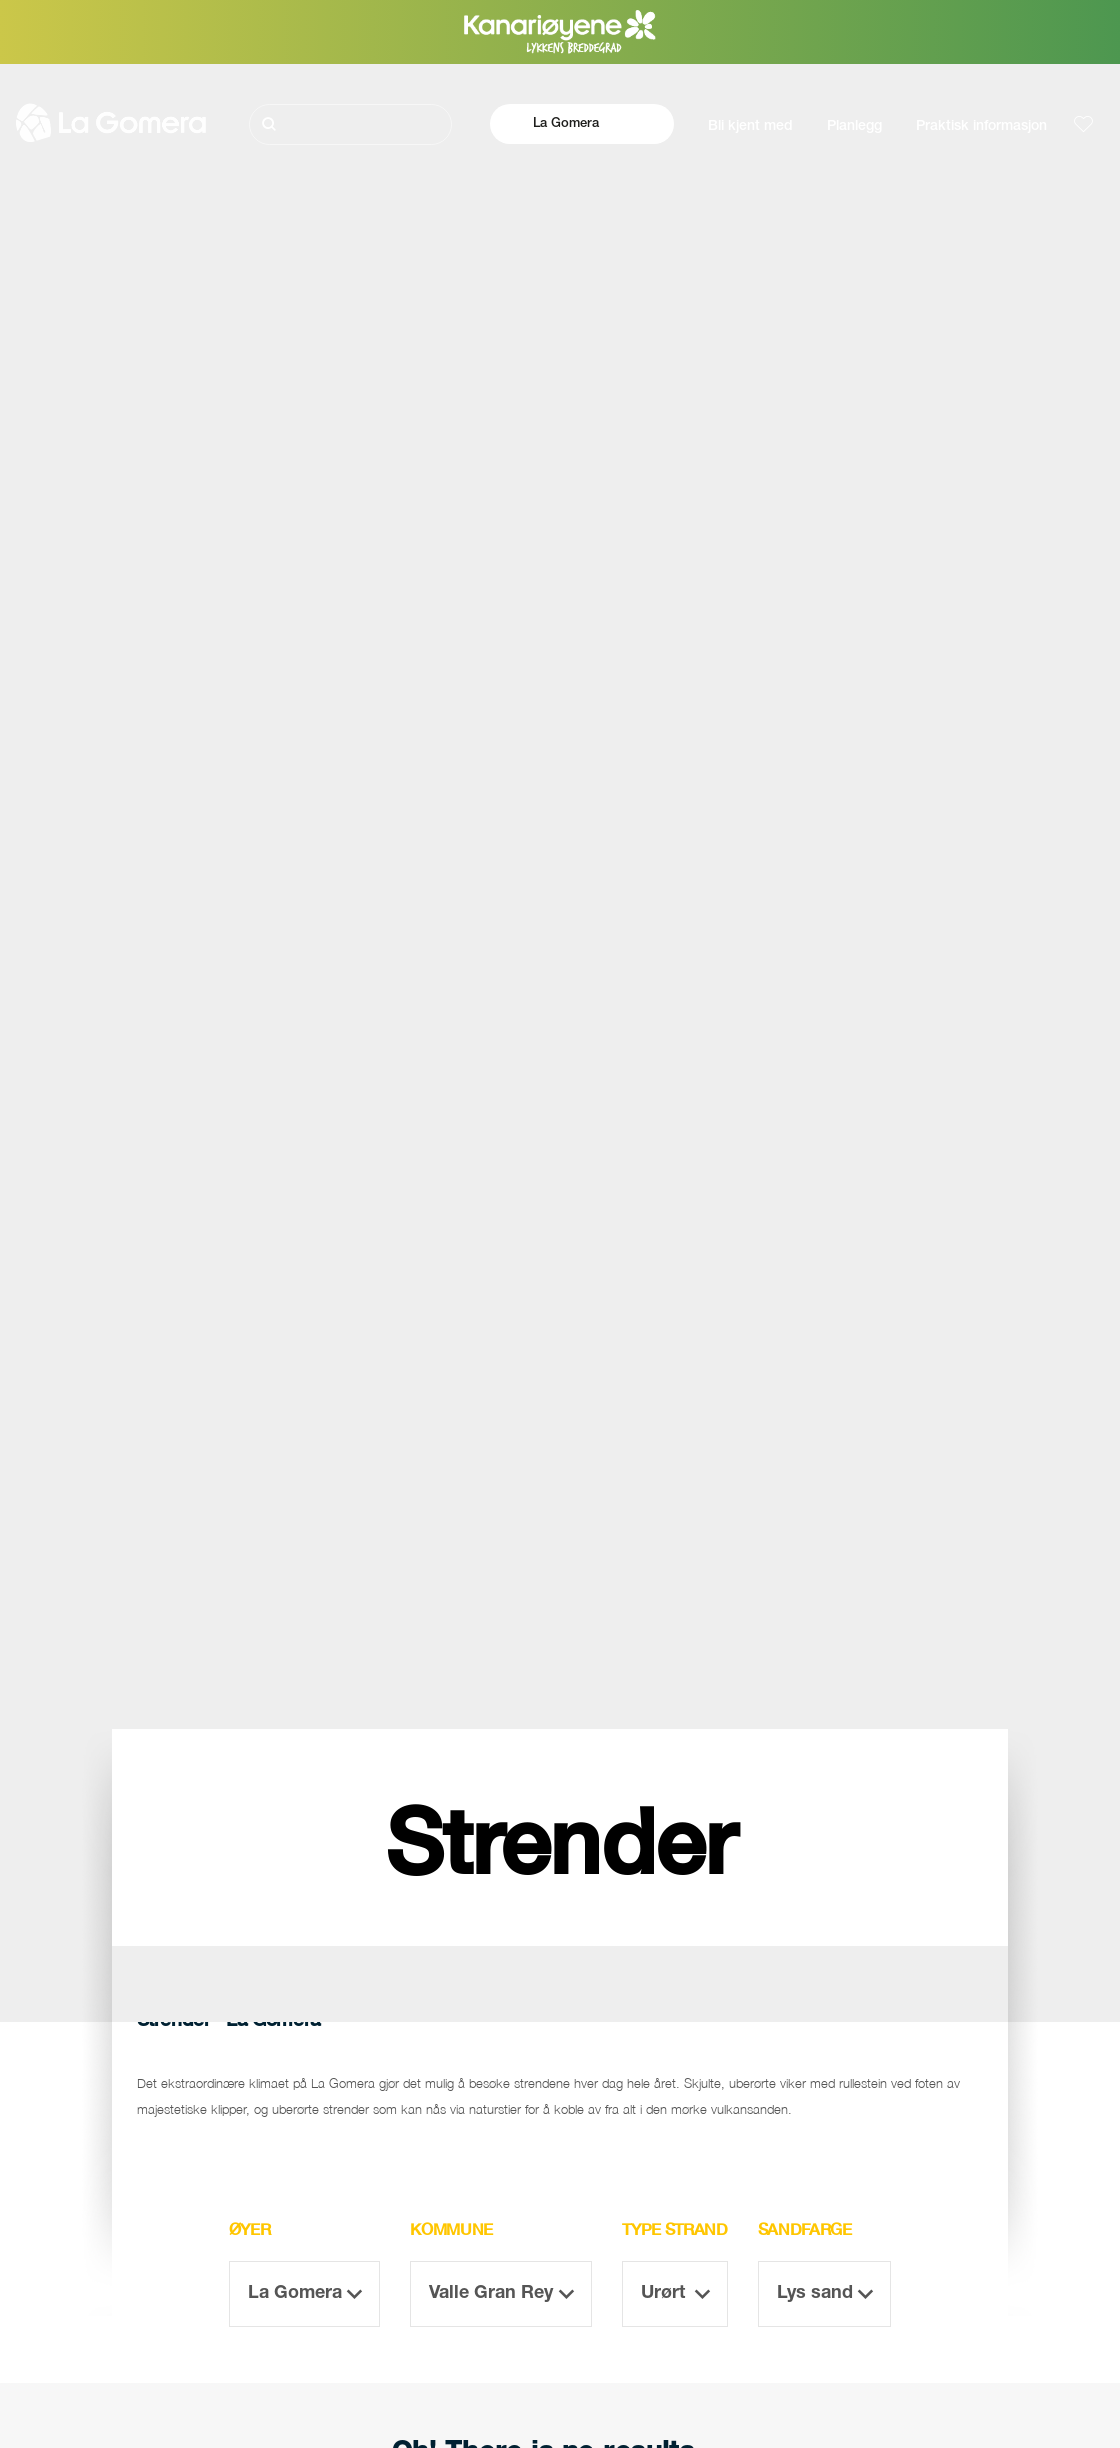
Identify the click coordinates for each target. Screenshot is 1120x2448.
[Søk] (350, 124)
